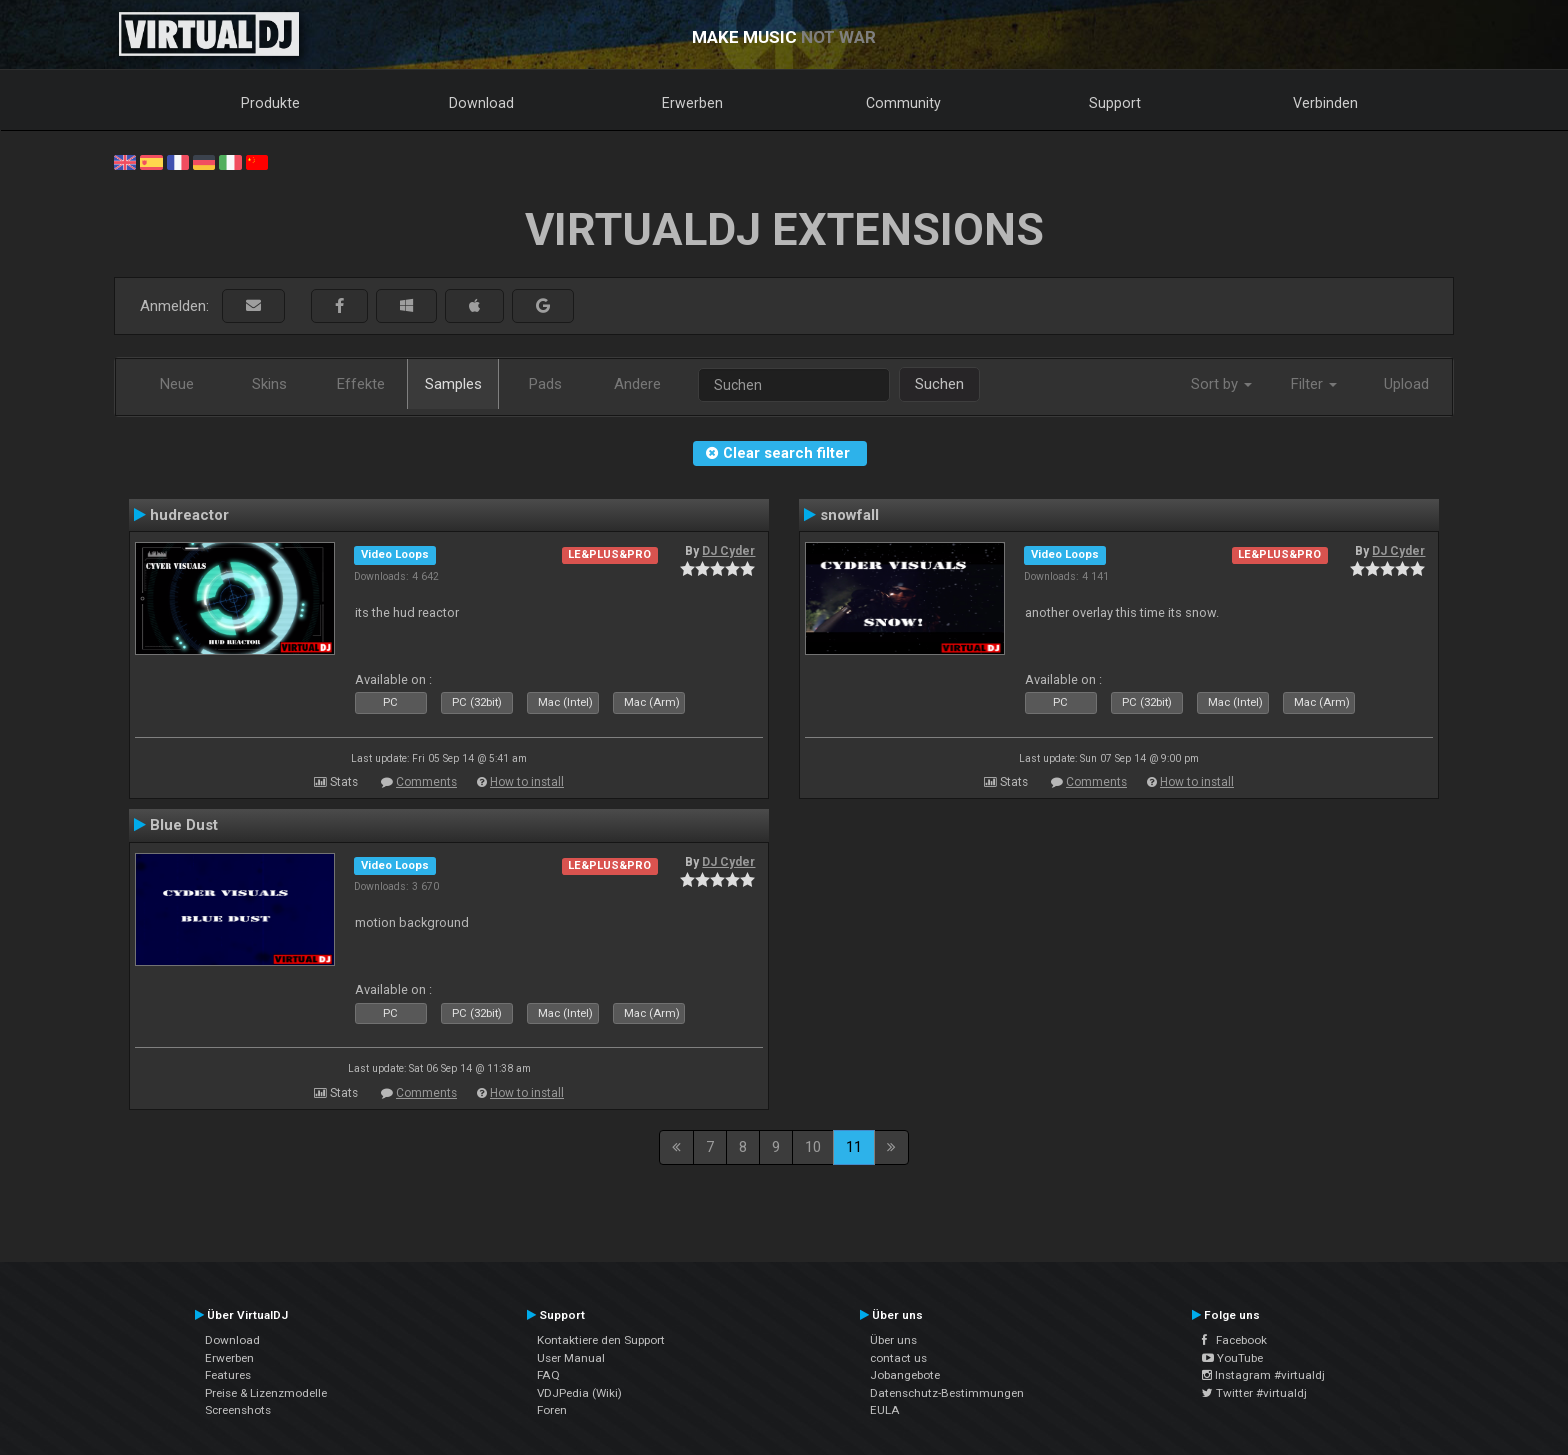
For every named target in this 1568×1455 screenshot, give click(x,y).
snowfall (849, 515)
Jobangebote (905, 1375)
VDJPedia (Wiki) (579, 1393)
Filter (1314, 384)
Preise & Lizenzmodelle (266, 1393)
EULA (885, 1410)
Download (481, 103)
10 (813, 1147)
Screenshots (238, 1410)
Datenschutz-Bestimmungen (947, 1393)
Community (903, 103)
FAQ (548, 1375)
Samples (453, 384)
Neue (177, 384)
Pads (545, 384)
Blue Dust (184, 825)
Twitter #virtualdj (1254, 1393)
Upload (1406, 384)
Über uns (893, 1340)
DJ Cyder (728, 551)
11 (854, 1147)
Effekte (361, 384)
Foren (552, 1410)
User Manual (571, 1358)
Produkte (270, 103)
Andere (637, 384)
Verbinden (1325, 103)
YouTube (1232, 1358)
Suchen (939, 384)
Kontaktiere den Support (601, 1340)
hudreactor (189, 515)
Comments (426, 782)
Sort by (1221, 384)
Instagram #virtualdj (1263, 1375)
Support (1115, 103)
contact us (898, 1358)
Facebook (1234, 1340)
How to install (527, 782)
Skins (269, 384)
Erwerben (692, 103)
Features (228, 1375)
